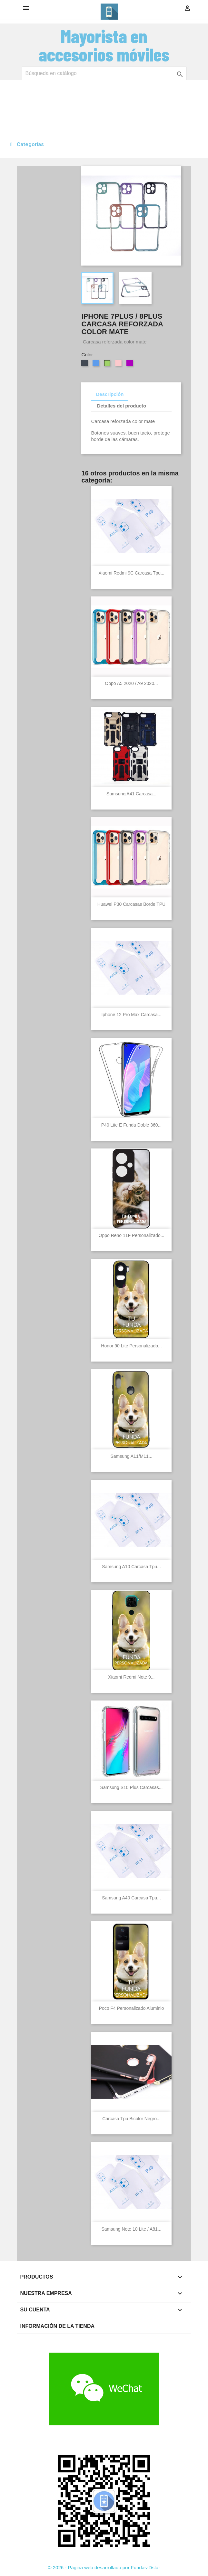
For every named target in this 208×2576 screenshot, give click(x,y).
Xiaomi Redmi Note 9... (131, 1677)
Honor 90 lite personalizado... (131, 1345)
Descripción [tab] (110, 394)
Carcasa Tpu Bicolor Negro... (131, 2118)
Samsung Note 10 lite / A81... (131, 2229)
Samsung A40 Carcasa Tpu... (131, 1897)
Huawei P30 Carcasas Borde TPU (131, 904)
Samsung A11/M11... (132, 1456)
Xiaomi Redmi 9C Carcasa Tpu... (131, 573)
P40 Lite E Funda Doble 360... (131, 1125)
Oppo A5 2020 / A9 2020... (131, 683)
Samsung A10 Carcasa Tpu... (131, 1566)
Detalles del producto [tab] (121, 405)
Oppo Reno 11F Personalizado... (131, 1235)
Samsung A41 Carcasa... (131, 793)
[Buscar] (104, 73)
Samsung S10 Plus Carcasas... (131, 1787)
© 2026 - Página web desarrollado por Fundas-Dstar (104, 2567)
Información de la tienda (57, 2326)
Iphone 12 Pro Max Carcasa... (131, 1014)
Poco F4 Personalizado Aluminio (131, 2008)
